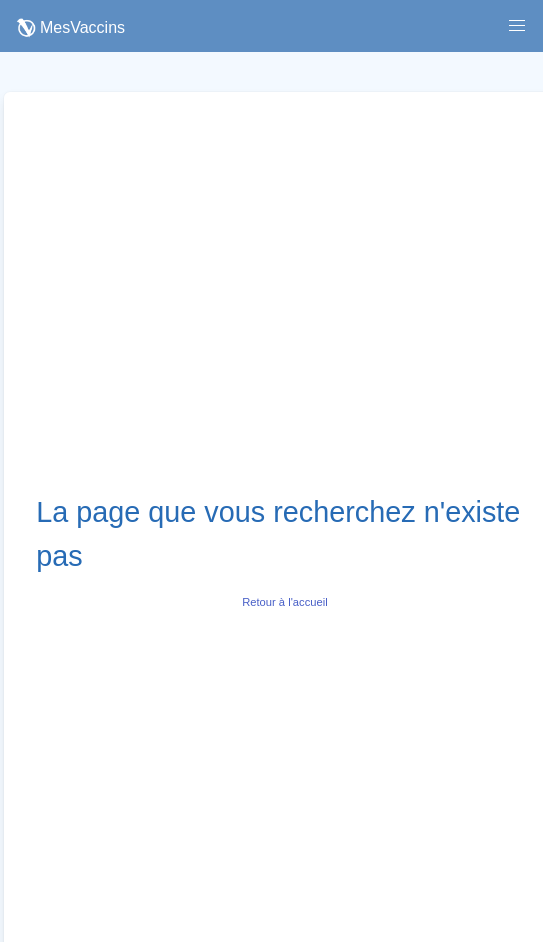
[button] (517, 26)
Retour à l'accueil (284, 602)
